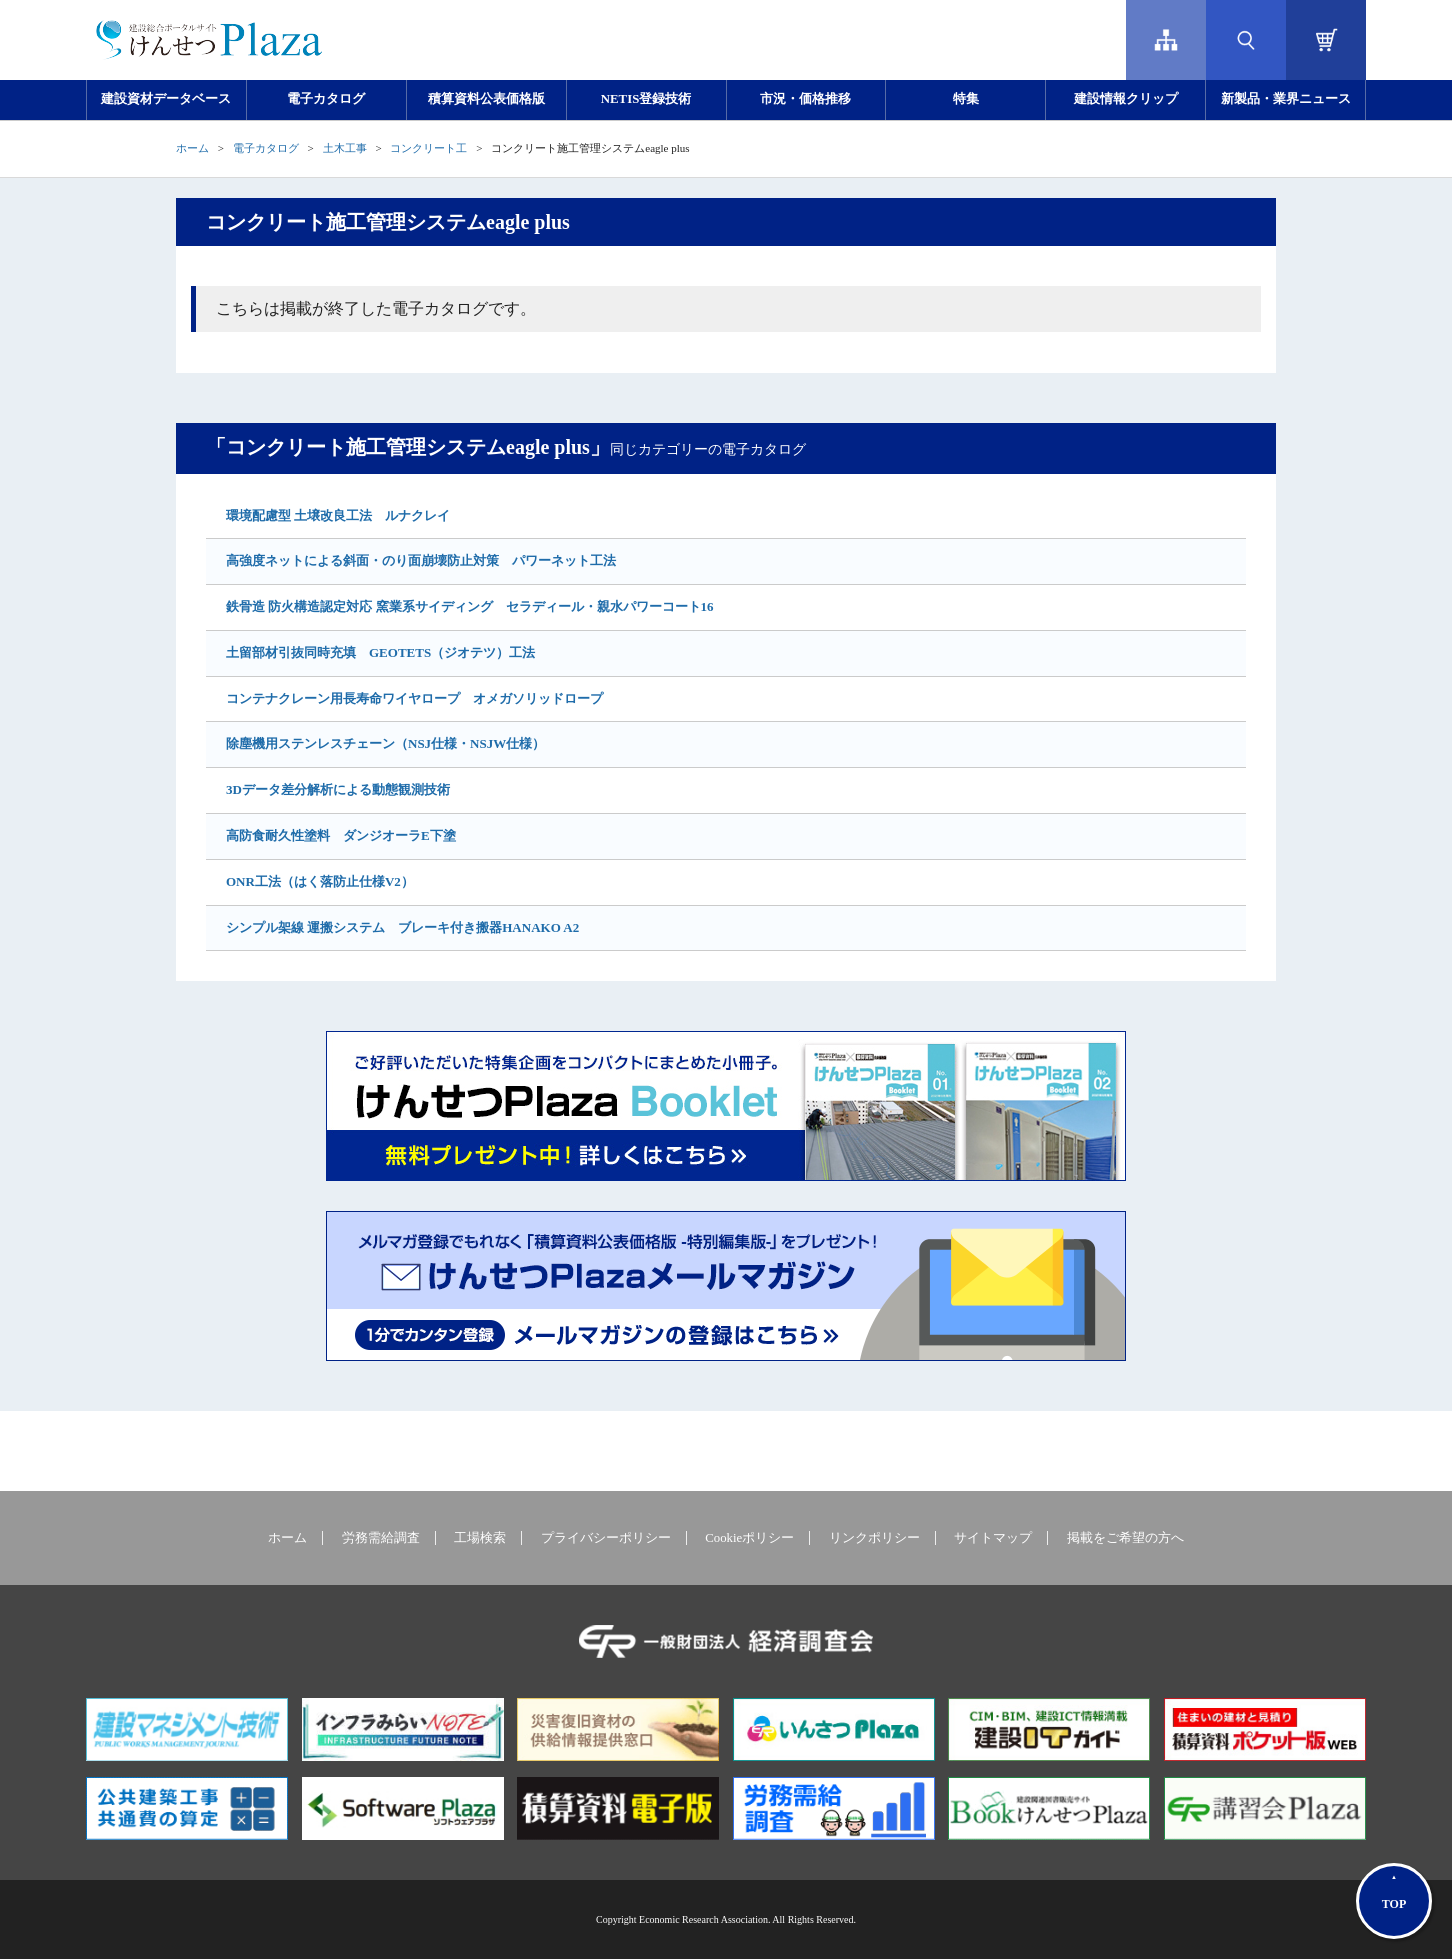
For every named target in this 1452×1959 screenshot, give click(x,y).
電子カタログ (326, 99)
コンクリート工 (428, 148)
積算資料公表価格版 (486, 99)
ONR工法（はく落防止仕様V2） (320, 881)
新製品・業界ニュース (1286, 99)
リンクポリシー (874, 1538)
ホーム (192, 148)
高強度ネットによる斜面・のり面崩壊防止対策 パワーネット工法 (421, 560)
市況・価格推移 (805, 99)
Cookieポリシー (749, 1538)
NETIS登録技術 (646, 99)
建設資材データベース (166, 99)
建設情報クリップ (1126, 99)
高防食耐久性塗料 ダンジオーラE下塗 (341, 835)
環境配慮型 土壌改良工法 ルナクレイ (338, 515)
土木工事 (345, 148)
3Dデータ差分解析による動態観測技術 (338, 789)
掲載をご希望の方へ (1125, 1538)
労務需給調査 (381, 1538)
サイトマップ (993, 1538)
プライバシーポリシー (606, 1538)
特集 (966, 99)
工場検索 (480, 1538)
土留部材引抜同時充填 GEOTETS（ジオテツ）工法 (380, 652)
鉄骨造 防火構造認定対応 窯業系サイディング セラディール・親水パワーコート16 (470, 606)
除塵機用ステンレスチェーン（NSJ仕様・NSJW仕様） (385, 743)
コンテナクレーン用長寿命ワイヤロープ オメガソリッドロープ (414, 698)
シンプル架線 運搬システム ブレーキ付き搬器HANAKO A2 (402, 927)
